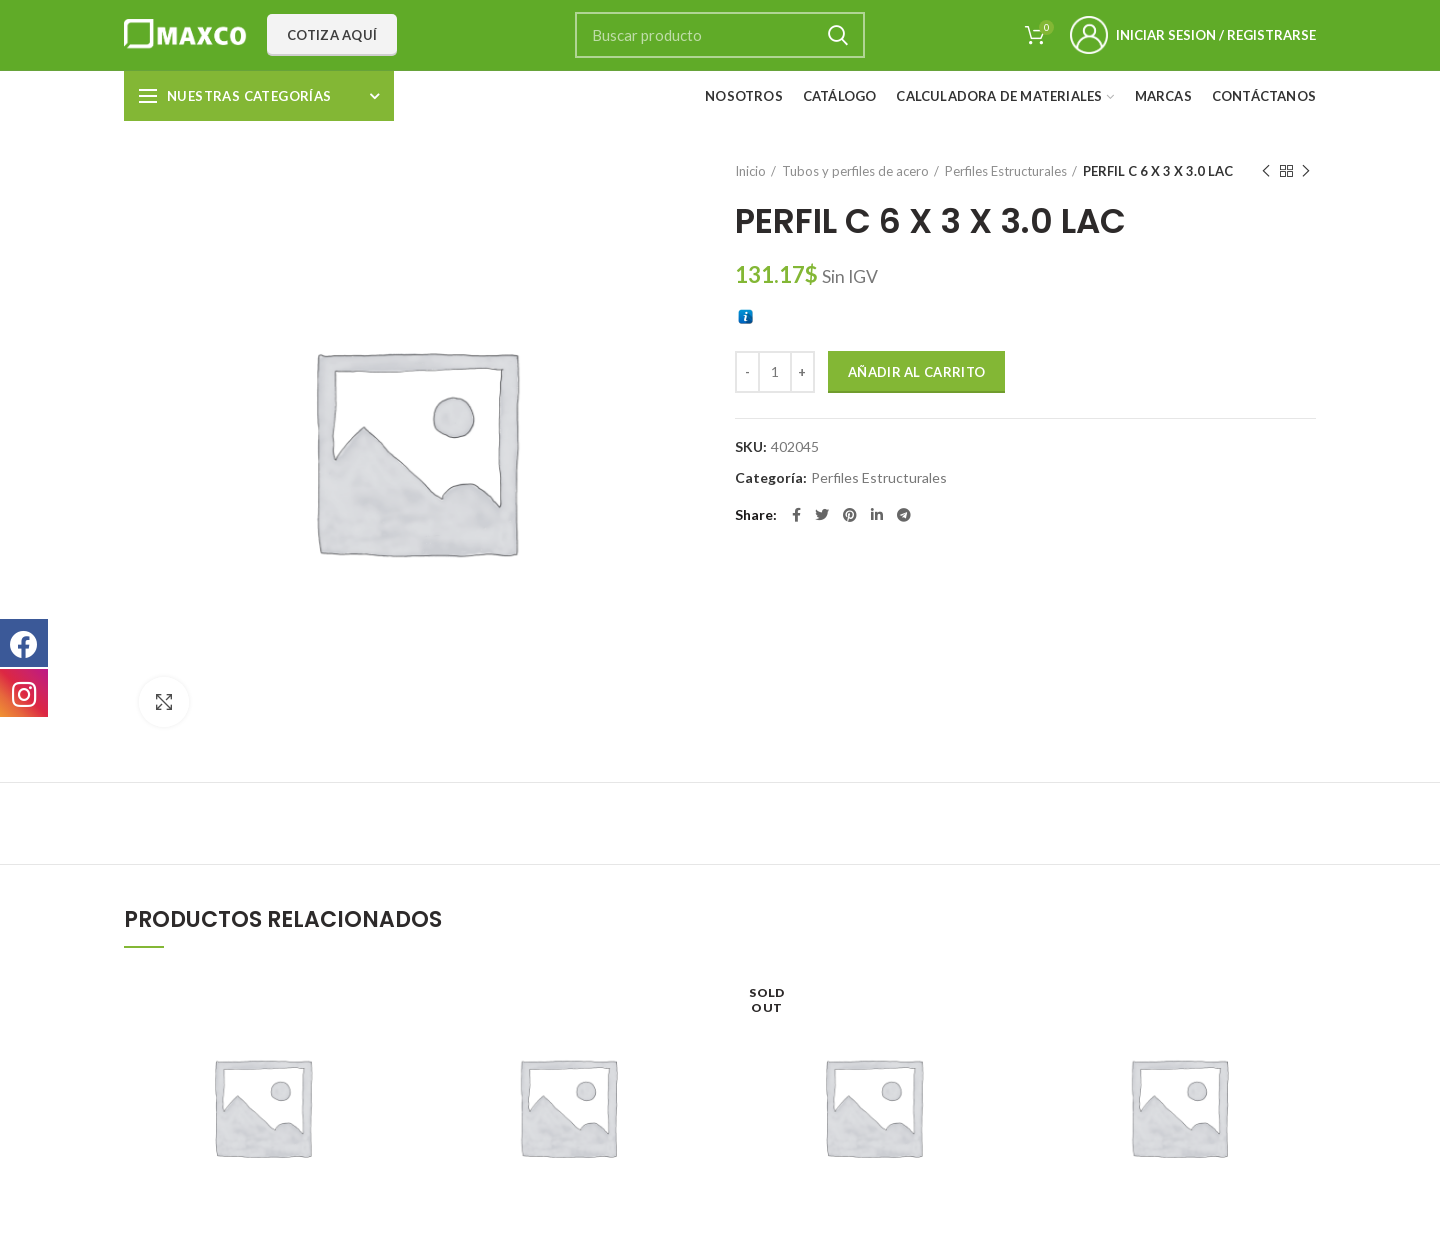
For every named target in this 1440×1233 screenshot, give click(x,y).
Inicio (750, 171)
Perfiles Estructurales (1006, 171)
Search (838, 35)
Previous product (1266, 171)
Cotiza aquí (332, 35)
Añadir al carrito (916, 372)
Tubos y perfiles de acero (855, 171)
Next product (1306, 171)
